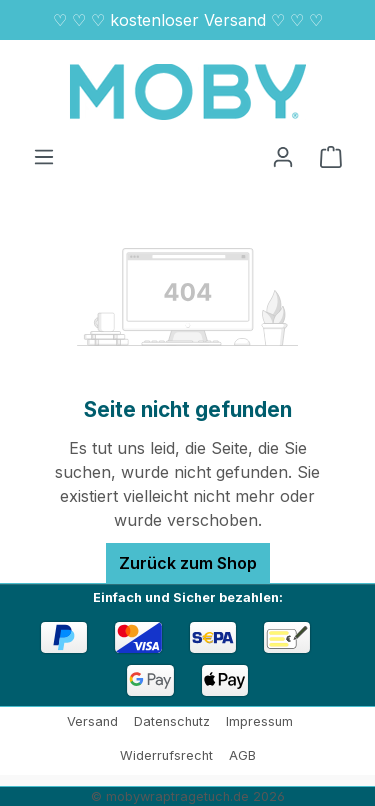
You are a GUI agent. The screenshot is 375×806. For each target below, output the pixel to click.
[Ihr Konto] (283, 156)
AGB (242, 755)
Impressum (259, 721)
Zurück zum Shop (188, 563)
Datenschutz (172, 721)
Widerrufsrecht (166, 755)
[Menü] (44, 156)
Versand (92, 721)
